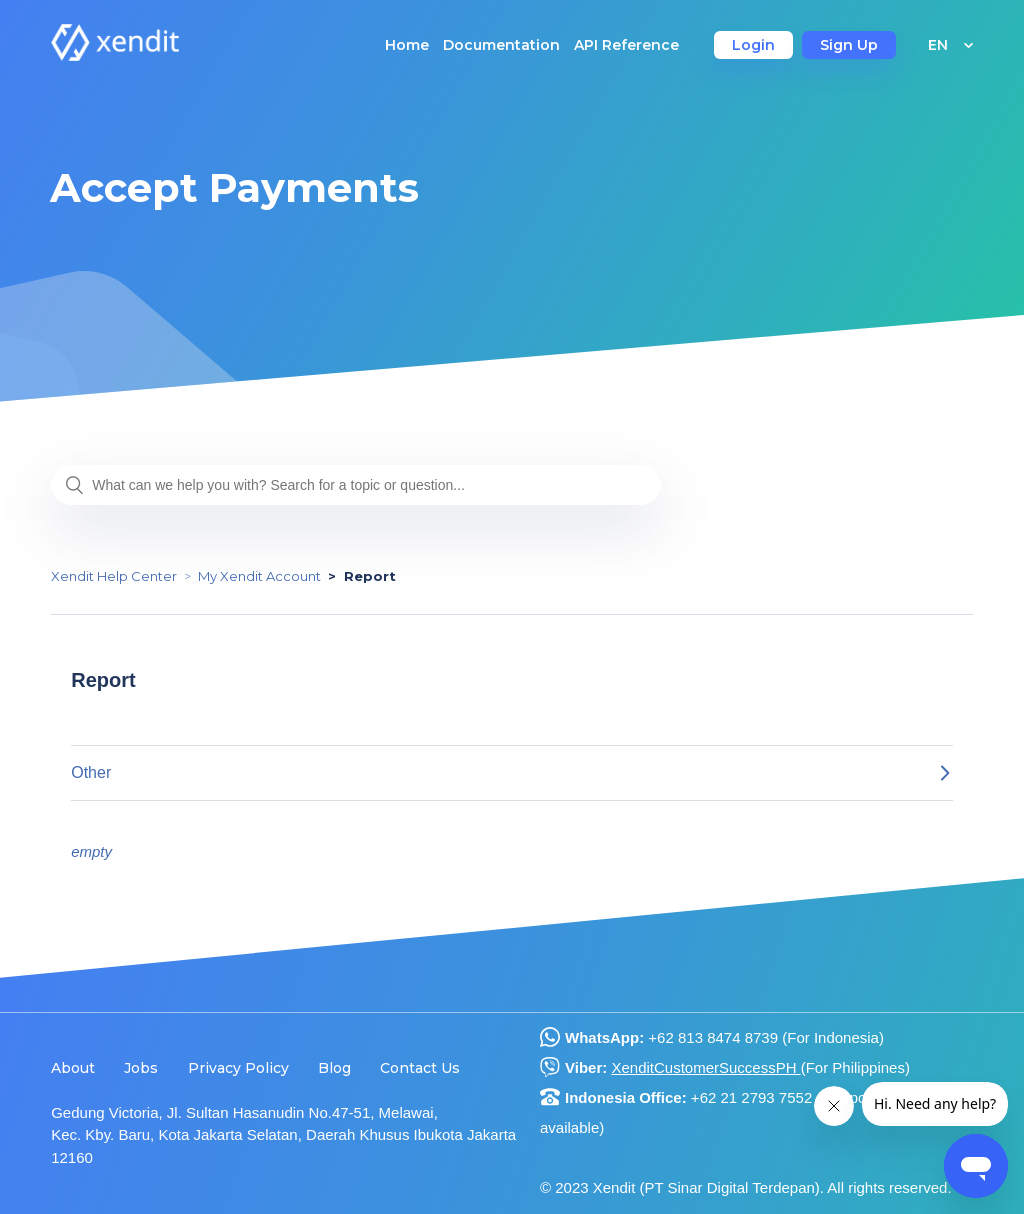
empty (91, 851)
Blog (334, 1068)
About (73, 1068)
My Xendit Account (259, 576)
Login (753, 45)
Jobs (141, 1068)
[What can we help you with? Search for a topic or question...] (356, 485)
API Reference (626, 45)
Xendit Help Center (114, 576)
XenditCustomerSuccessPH (705, 1067)
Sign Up (849, 45)
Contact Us (420, 1068)
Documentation (501, 45)
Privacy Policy (238, 1068)
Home (407, 45)
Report (370, 576)
